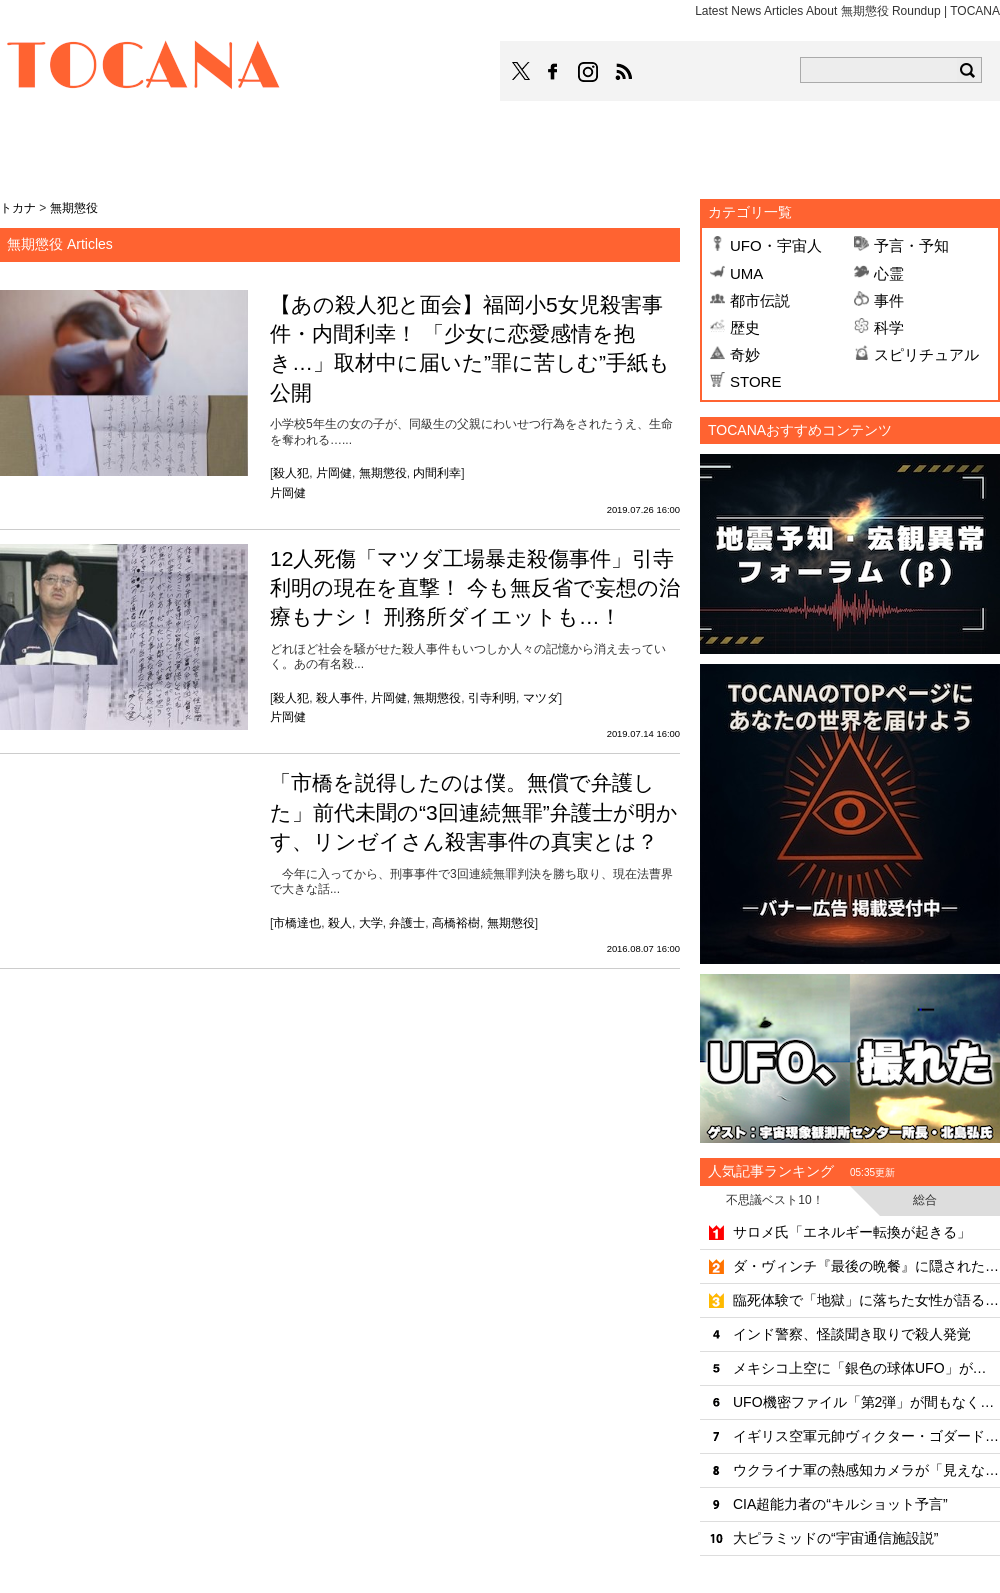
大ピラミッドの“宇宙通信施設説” (835, 1538)
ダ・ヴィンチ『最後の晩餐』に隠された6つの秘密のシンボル (866, 1266)
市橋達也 (297, 923)
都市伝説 (760, 300)
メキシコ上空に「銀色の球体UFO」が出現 (866, 1368)
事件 (889, 300)
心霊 (889, 273)
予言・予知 (911, 245)
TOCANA (144, 68)
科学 (889, 327)
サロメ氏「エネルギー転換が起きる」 (852, 1232)
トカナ (18, 208)
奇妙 (745, 354)
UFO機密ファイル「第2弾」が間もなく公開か (866, 1402)
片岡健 (334, 473)
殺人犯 (291, 473)
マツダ (541, 698)
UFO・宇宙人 (776, 245)
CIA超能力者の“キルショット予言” (840, 1504)
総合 (925, 1200)
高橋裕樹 (456, 923)
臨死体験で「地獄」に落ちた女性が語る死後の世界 (866, 1300)
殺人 (340, 923)
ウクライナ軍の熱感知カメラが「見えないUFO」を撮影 (866, 1470)
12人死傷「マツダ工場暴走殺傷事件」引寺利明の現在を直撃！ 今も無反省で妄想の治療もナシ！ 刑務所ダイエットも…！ (475, 588)
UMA (746, 273)
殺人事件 (340, 698)
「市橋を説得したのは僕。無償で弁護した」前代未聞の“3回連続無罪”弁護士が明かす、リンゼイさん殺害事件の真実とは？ (474, 812)
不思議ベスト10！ (774, 1200)
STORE (755, 381)
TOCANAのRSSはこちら (624, 72)
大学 (371, 923)
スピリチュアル (926, 354)
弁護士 (407, 923)
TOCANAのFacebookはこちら (553, 72)
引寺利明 (492, 698)
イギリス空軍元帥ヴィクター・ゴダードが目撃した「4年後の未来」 (866, 1436)
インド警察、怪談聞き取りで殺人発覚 (852, 1334)
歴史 (745, 327)
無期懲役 (383, 473)
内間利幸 (437, 473)
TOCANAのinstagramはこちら (589, 72)
